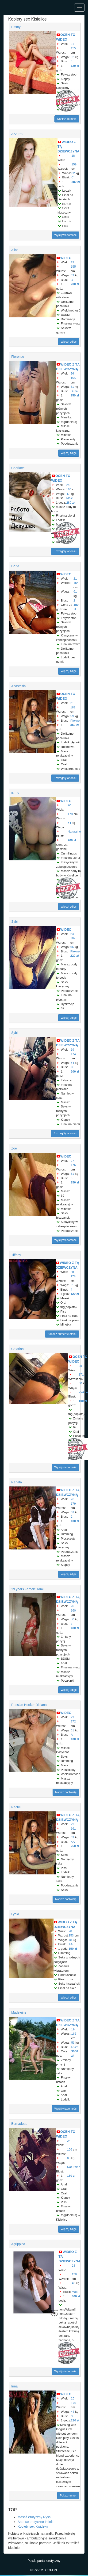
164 (68, 489)
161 (73, 1828)
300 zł (76, 2296)
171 (81, 1374)
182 (73, 938)
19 (72, 262)
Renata (16, 1482)
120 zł (75, 65)
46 (73, 2283)
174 (73, 1054)
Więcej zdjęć (69, 341)
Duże (74, 391)
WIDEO (65, 258)
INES (15, 793)
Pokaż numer (68, 2495)
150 (74, 2274)
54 (69, 823)
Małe (69, 498)
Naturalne (74, 831)
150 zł (73, 1948)
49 (72, 275)
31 (72, 44)
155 (73, 48)
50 (72, 1619)
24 (67, 485)
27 (72, 1160)
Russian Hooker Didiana (29, 1705)
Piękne (75, 720)
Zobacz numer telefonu (62, 1334)
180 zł (75, 1628)
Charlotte (18, 468)
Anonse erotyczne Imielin (36, 2522)
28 (70, 1931)
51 (72, 1173)
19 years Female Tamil (27, 1589)
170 (70, 814)
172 (73, 1721)
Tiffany (16, 1255)
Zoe (14, 1148)
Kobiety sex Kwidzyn (33, 2526)
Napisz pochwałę (66, 1792)
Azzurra (17, 134)
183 (73, 707)
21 (75, 578)
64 (72, 1063)
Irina (14, 2386)
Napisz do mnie (67, 119)
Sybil (14, 921)
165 (74, 2033)
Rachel (16, 1807)
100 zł (83, 1401)
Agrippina (18, 2244)
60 (80, 1383)
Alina (15, 250)
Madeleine (19, 2012)
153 (71, 1935)
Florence (17, 356)
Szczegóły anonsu (65, 551)
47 (67, 494)
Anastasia (18, 686)
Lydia (15, 1914)
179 (73, 1503)
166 (69, 2149)
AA (73, 1842)
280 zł (75, 182)
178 (73, 1276)
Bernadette (19, 2124)
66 (72, 947)
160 (73, 1610)
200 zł (75, 284)
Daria (15, 566)
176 (73, 1165)
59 (72, 716)
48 (72, 1512)
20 (69, 805)
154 (76, 583)
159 (74, 164)
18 (73, 155)
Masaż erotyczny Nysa (34, 2517)
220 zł (74, 955)
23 (72, 934)
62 (72, 57)
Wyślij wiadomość (65, 235)
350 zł (75, 395)
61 (72, 386)
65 (68, 2158)
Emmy (16, 27)
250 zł (75, 1182)
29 (72, 1717)
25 (80, 1366)
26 (72, 373)
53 (73, 2042)
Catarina (17, 1349)
